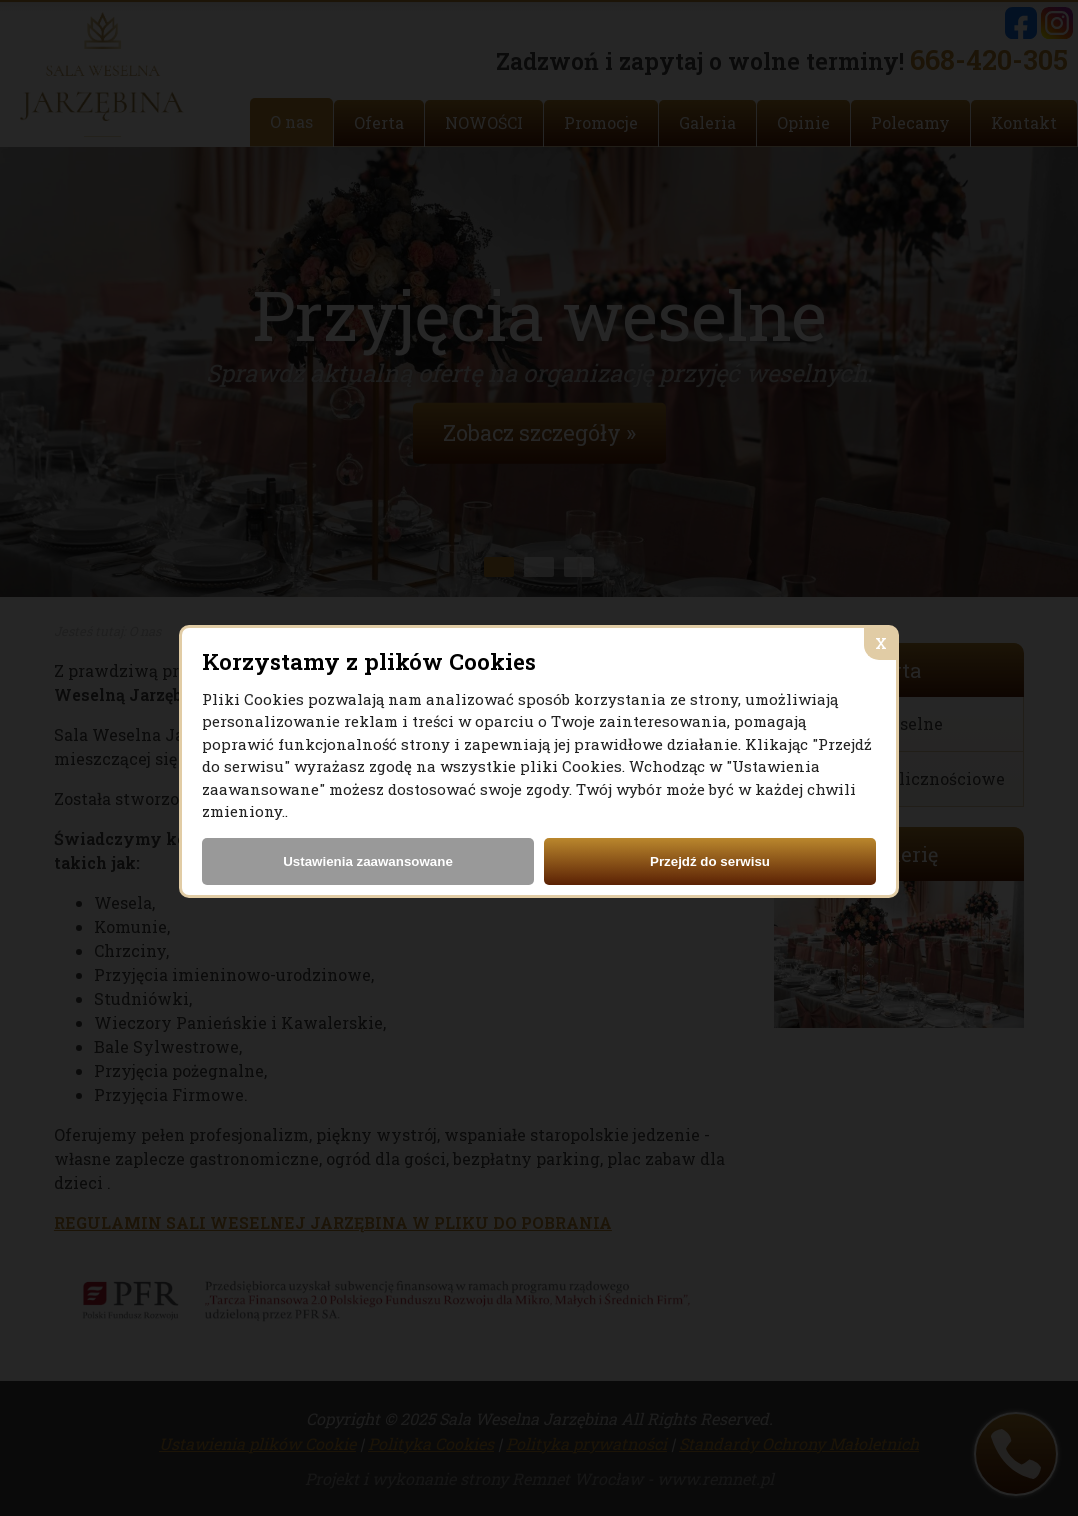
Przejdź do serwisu (710, 861)
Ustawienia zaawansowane (368, 861)
